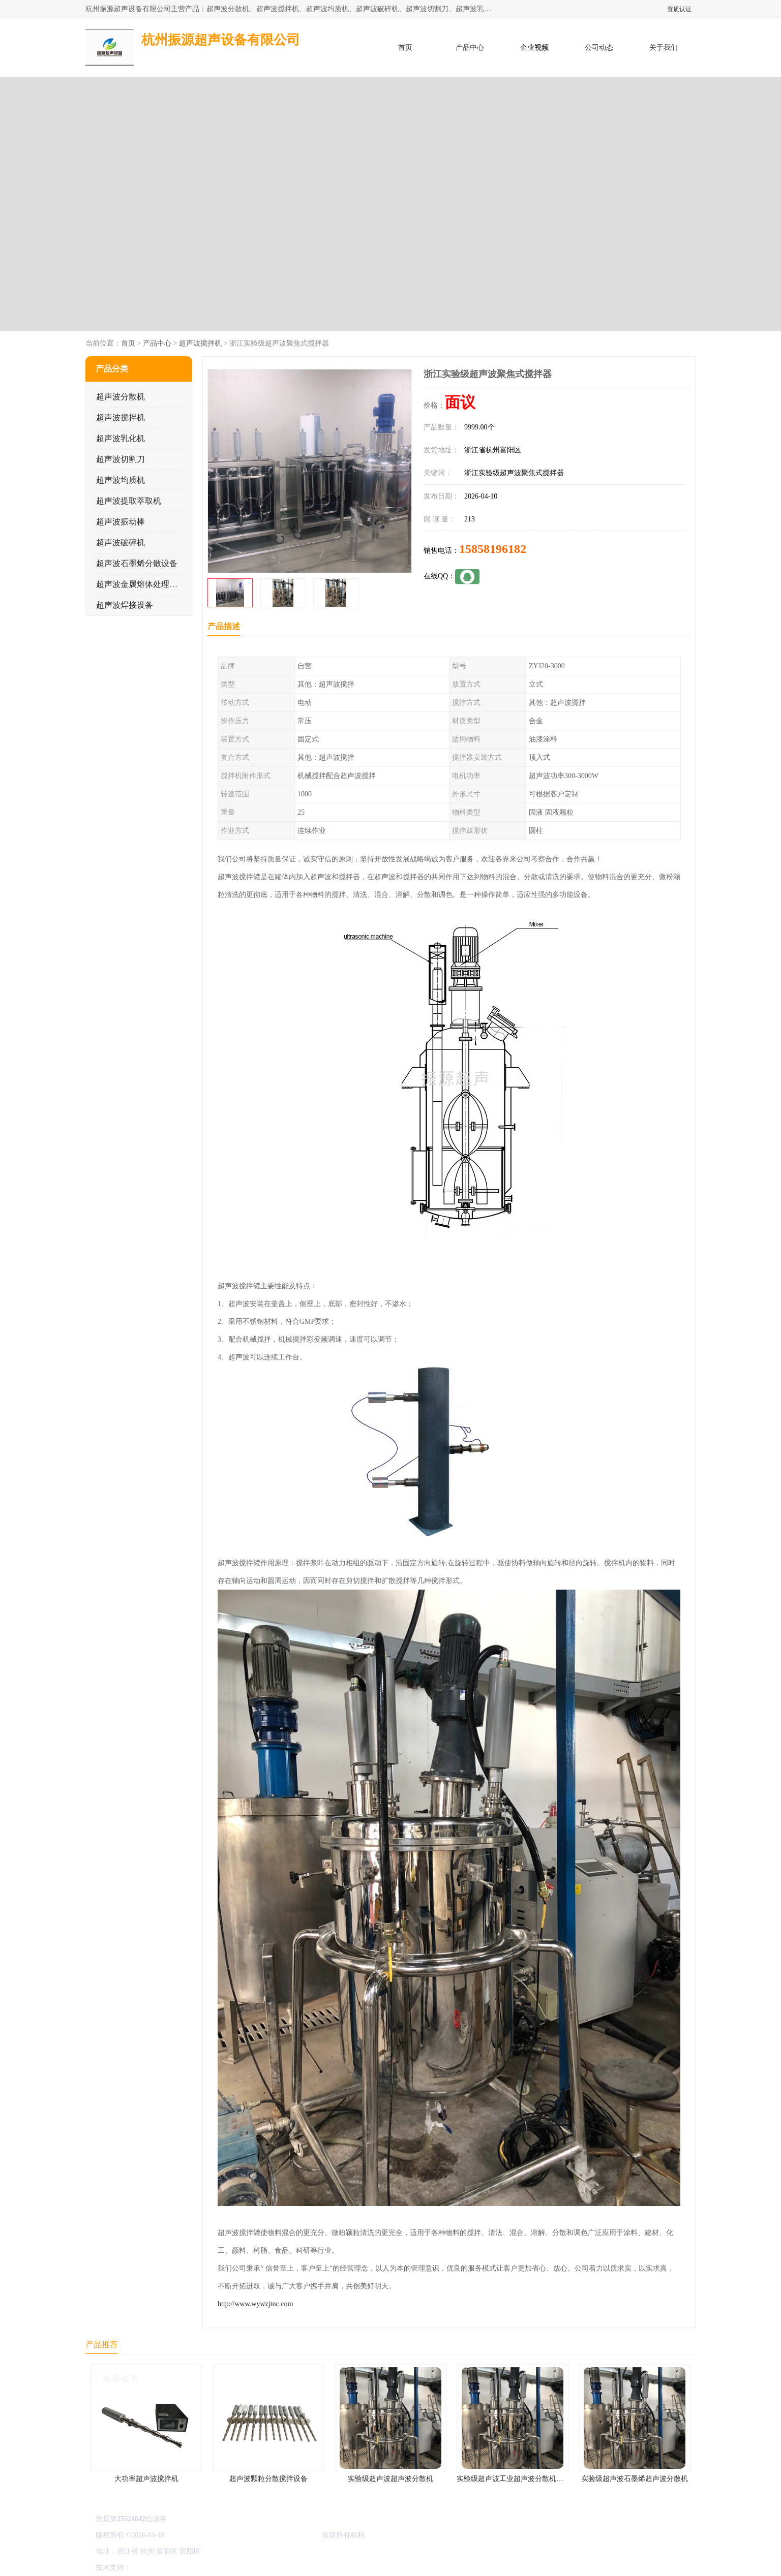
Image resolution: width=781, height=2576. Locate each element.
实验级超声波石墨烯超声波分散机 (634, 2478)
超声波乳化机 (120, 438)
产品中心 (470, 47)
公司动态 (599, 47)
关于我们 (663, 47)
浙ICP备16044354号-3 (199, 2535)
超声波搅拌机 (200, 343)
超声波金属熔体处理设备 (141, 584)
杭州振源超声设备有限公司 (277, 2535)
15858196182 (492, 548)
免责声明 (184, 2567)
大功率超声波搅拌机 (146, 2478)
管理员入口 (218, 2567)
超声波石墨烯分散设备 (136, 563)
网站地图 (252, 2567)
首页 (405, 47)
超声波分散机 (120, 396)
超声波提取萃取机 (128, 500)
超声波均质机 (120, 480)
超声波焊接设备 (124, 605)
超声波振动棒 (120, 521)
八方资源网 (151, 2567)
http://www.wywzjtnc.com (255, 2304)
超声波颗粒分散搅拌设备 (268, 2478)
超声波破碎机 (120, 542)
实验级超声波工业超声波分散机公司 (513, 2478)
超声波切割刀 (120, 459)
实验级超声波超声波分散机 (390, 2478)
